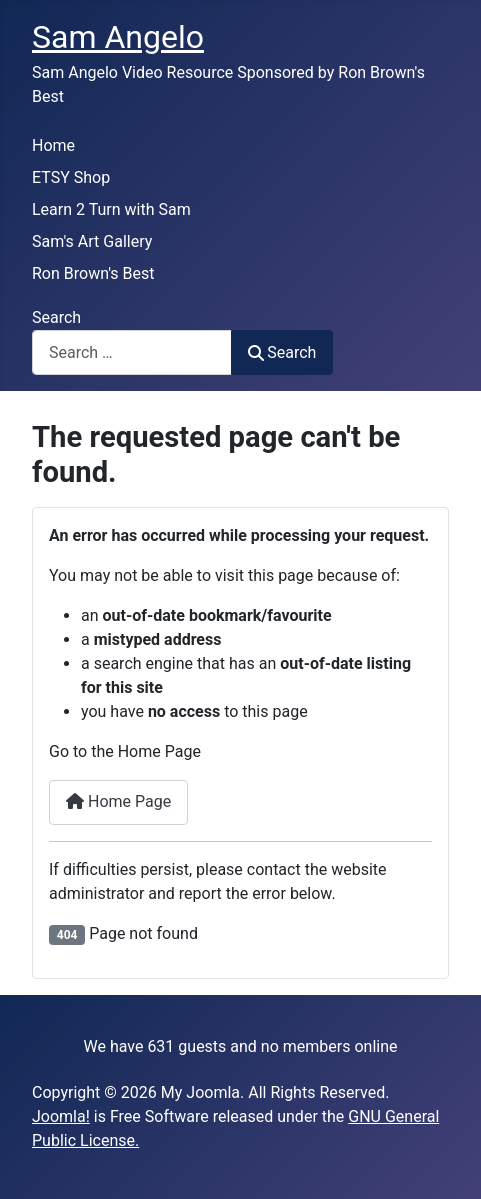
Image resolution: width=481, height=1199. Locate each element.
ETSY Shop (71, 177)
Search (56, 317)
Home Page (118, 801)
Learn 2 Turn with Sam (111, 209)
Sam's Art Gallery (92, 241)
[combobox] (132, 352)
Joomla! (61, 1116)
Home (53, 145)
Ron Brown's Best (93, 273)
